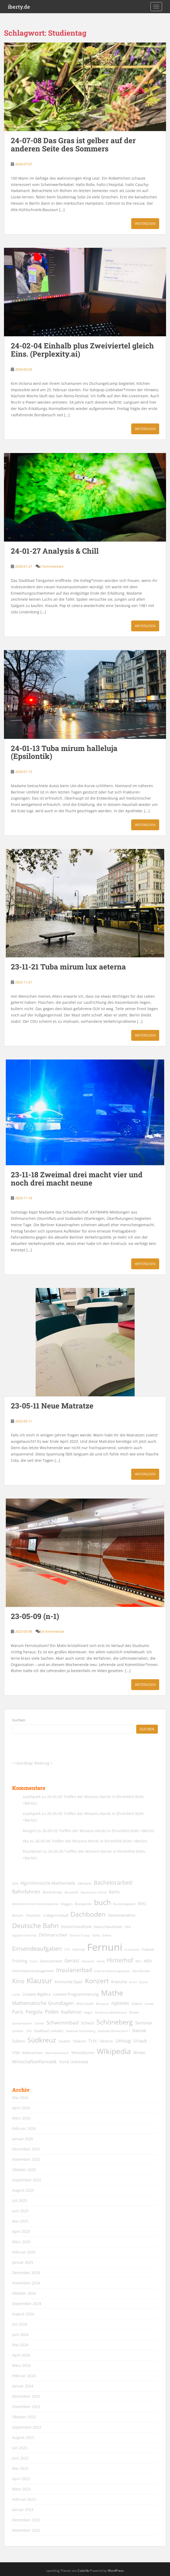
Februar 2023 (24, 2499)
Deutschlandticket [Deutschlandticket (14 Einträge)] (108, 1927)
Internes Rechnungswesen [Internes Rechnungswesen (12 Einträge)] (112, 1971)
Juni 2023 (20, 2458)
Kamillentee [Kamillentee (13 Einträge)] (141, 1971)
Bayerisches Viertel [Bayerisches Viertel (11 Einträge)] (94, 1892)
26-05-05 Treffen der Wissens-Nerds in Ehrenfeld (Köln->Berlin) (98, 1830)
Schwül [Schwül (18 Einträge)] (87, 2023)
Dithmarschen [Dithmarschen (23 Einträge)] (53, 1935)
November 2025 (26, 2159)
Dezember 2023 (26, 2396)
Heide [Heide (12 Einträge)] (101, 1961)
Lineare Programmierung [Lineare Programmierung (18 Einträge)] (76, 1994)
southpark (32, 1796)
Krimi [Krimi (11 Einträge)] (133, 1982)
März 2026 (21, 2118)
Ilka (26, 1841)
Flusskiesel (32, 1851)
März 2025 (21, 2241)
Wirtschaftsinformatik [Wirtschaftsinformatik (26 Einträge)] (34, 2061)
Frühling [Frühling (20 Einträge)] (19, 1960)
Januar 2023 (22, 2509)
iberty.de (19, 6)
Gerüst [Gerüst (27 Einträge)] (71, 1960)
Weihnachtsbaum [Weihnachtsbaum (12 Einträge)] (57, 2053)
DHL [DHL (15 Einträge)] (128, 1926)
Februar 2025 (24, 2252)
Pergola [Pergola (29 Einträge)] (34, 2011)
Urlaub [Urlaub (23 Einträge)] (140, 2041)
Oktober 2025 (24, 2169)
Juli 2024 (19, 2324)
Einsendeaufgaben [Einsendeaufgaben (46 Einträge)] (37, 1948)
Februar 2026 (24, 2128)
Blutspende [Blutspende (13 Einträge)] (83, 1904)
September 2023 (26, 2427)
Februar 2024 (24, 2375)
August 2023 (23, 2437)
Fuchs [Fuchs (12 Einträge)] (33, 1961)
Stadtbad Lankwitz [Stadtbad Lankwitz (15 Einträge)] (48, 2030)
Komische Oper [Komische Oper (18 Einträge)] (69, 1981)
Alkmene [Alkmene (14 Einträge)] (84, 1883)
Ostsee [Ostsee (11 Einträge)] (149, 2004)
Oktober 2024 (24, 2293)
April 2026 (21, 2107)
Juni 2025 (20, 2210)
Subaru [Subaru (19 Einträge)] (18, 2040)
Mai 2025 (20, 2221)
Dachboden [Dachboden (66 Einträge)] (88, 1914)
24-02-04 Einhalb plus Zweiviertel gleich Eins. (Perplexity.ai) (82, 350)
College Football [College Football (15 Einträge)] (55, 1915)
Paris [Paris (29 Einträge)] (17, 2011)
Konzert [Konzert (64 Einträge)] (97, 1980)
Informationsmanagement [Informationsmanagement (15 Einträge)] (33, 1970)
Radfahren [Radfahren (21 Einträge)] (71, 2012)
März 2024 (21, 2365)
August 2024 (23, 2313)
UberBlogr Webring (32, 1763)
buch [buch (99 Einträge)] (102, 1902)
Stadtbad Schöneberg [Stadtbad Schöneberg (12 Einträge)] (80, 2031)
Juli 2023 (19, 2447)
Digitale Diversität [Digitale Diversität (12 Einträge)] (24, 1935)
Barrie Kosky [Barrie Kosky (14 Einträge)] (52, 1892)
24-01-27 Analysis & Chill (55, 551)
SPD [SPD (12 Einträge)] (29, 2031)
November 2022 (26, 2530)
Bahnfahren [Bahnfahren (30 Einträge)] (26, 1891)
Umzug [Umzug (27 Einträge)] (123, 2040)
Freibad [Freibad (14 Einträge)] (148, 1949)
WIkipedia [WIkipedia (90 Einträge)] (114, 2051)
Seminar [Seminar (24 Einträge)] (143, 2023)
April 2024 (21, 2355)
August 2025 (23, 2190)
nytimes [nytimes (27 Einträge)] (120, 2003)
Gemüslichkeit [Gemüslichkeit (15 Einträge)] (51, 1961)
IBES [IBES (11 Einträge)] (138, 1961)
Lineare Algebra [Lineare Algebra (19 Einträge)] (36, 1994)
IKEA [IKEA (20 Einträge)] (148, 1960)
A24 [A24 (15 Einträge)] (15, 1883)
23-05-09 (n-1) (35, 1616)
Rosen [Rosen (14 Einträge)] (134, 2012)
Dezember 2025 (26, 2149)
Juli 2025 (19, 2200)
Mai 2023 (20, 2468)
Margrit (29, 1830)
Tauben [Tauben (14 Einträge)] (64, 2041)
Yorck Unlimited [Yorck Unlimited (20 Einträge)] (73, 2061)
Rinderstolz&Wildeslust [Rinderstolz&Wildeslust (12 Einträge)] (111, 2012)
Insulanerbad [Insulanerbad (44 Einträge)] (74, 1970)
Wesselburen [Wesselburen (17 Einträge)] (83, 2052)
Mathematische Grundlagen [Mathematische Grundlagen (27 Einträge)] (43, 2003)
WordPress (116, 2570)
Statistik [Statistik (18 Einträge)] (139, 2030)
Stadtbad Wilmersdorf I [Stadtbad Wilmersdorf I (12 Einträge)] (114, 2031)
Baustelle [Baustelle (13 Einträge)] (71, 1892)
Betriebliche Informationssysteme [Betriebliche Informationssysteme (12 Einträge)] (35, 1904)
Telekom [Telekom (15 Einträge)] (79, 2041)
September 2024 (26, 2303)
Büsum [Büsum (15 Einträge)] (17, 1915)
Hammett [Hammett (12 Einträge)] (88, 1961)
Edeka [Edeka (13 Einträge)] (106, 1935)
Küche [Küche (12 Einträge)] (143, 1982)
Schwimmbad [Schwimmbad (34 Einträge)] (62, 2022)
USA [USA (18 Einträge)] (16, 2052)
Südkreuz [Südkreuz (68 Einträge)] (41, 2039)
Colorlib (83, 2570)
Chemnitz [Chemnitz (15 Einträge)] (33, 1915)
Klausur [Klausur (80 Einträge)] (39, 1980)
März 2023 (21, 2488)
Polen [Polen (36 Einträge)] (52, 2011)
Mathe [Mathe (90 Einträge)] (112, 1993)
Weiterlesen (145, 223)
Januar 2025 (22, 2262)
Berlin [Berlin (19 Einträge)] (114, 1891)
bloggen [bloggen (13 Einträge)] (67, 1904)
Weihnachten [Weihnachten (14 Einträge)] (32, 2053)
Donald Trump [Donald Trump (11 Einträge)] (80, 1935)
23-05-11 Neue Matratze (52, 1406)
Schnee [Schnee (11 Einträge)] (39, 2023)
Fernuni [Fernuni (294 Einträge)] (104, 1947)
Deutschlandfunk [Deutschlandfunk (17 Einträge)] (76, 1926)
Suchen (18, 1720)
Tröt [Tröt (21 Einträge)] (92, 2041)
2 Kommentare (51, 566)
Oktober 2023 (24, 2416)
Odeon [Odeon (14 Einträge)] (136, 2003)
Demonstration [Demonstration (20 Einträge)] (121, 1915)
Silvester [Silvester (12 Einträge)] (18, 2031)
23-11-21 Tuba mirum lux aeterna (68, 967)
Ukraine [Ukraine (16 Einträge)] (106, 2041)
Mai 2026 (20, 2097)
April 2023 (21, 2478)
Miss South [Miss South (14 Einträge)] (85, 2003)
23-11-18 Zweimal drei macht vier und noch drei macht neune (77, 1179)
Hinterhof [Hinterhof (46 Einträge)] (120, 1960)
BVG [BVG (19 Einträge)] (142, 1903)
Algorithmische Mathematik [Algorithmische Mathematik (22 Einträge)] (47, 1883)
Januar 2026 (22, 2138)
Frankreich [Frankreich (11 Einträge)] (132, 1950)
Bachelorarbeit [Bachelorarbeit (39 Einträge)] (113, 1882)
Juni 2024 (20, 2334)
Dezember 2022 (26, 2519)
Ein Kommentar (52, 1631)
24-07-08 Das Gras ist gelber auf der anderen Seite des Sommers (73, 144)
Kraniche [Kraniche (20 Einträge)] (119, 1981)
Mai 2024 (20, 2344)
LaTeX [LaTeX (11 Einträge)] (16, 1994)
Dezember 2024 (26, 2272)
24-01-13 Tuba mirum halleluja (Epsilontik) (64, 752)
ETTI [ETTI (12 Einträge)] (67, 1950)
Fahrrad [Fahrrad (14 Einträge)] (78, 1949)
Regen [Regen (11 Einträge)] (88, 2012)
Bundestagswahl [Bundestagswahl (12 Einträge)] (124, 1904)
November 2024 (26, 2282)
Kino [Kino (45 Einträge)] (18, 1981)
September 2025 (26, 2179)
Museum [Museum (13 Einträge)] (102, 2003)
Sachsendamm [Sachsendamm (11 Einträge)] (22, 2023)
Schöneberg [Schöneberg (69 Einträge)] (114, 2021)
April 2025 (21, 2231)
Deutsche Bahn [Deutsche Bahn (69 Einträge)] (35, 1925)
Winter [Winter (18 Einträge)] (139, 2052)
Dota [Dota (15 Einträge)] (96, 1935)
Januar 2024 (22, 2385)
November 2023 (26, 2406)
